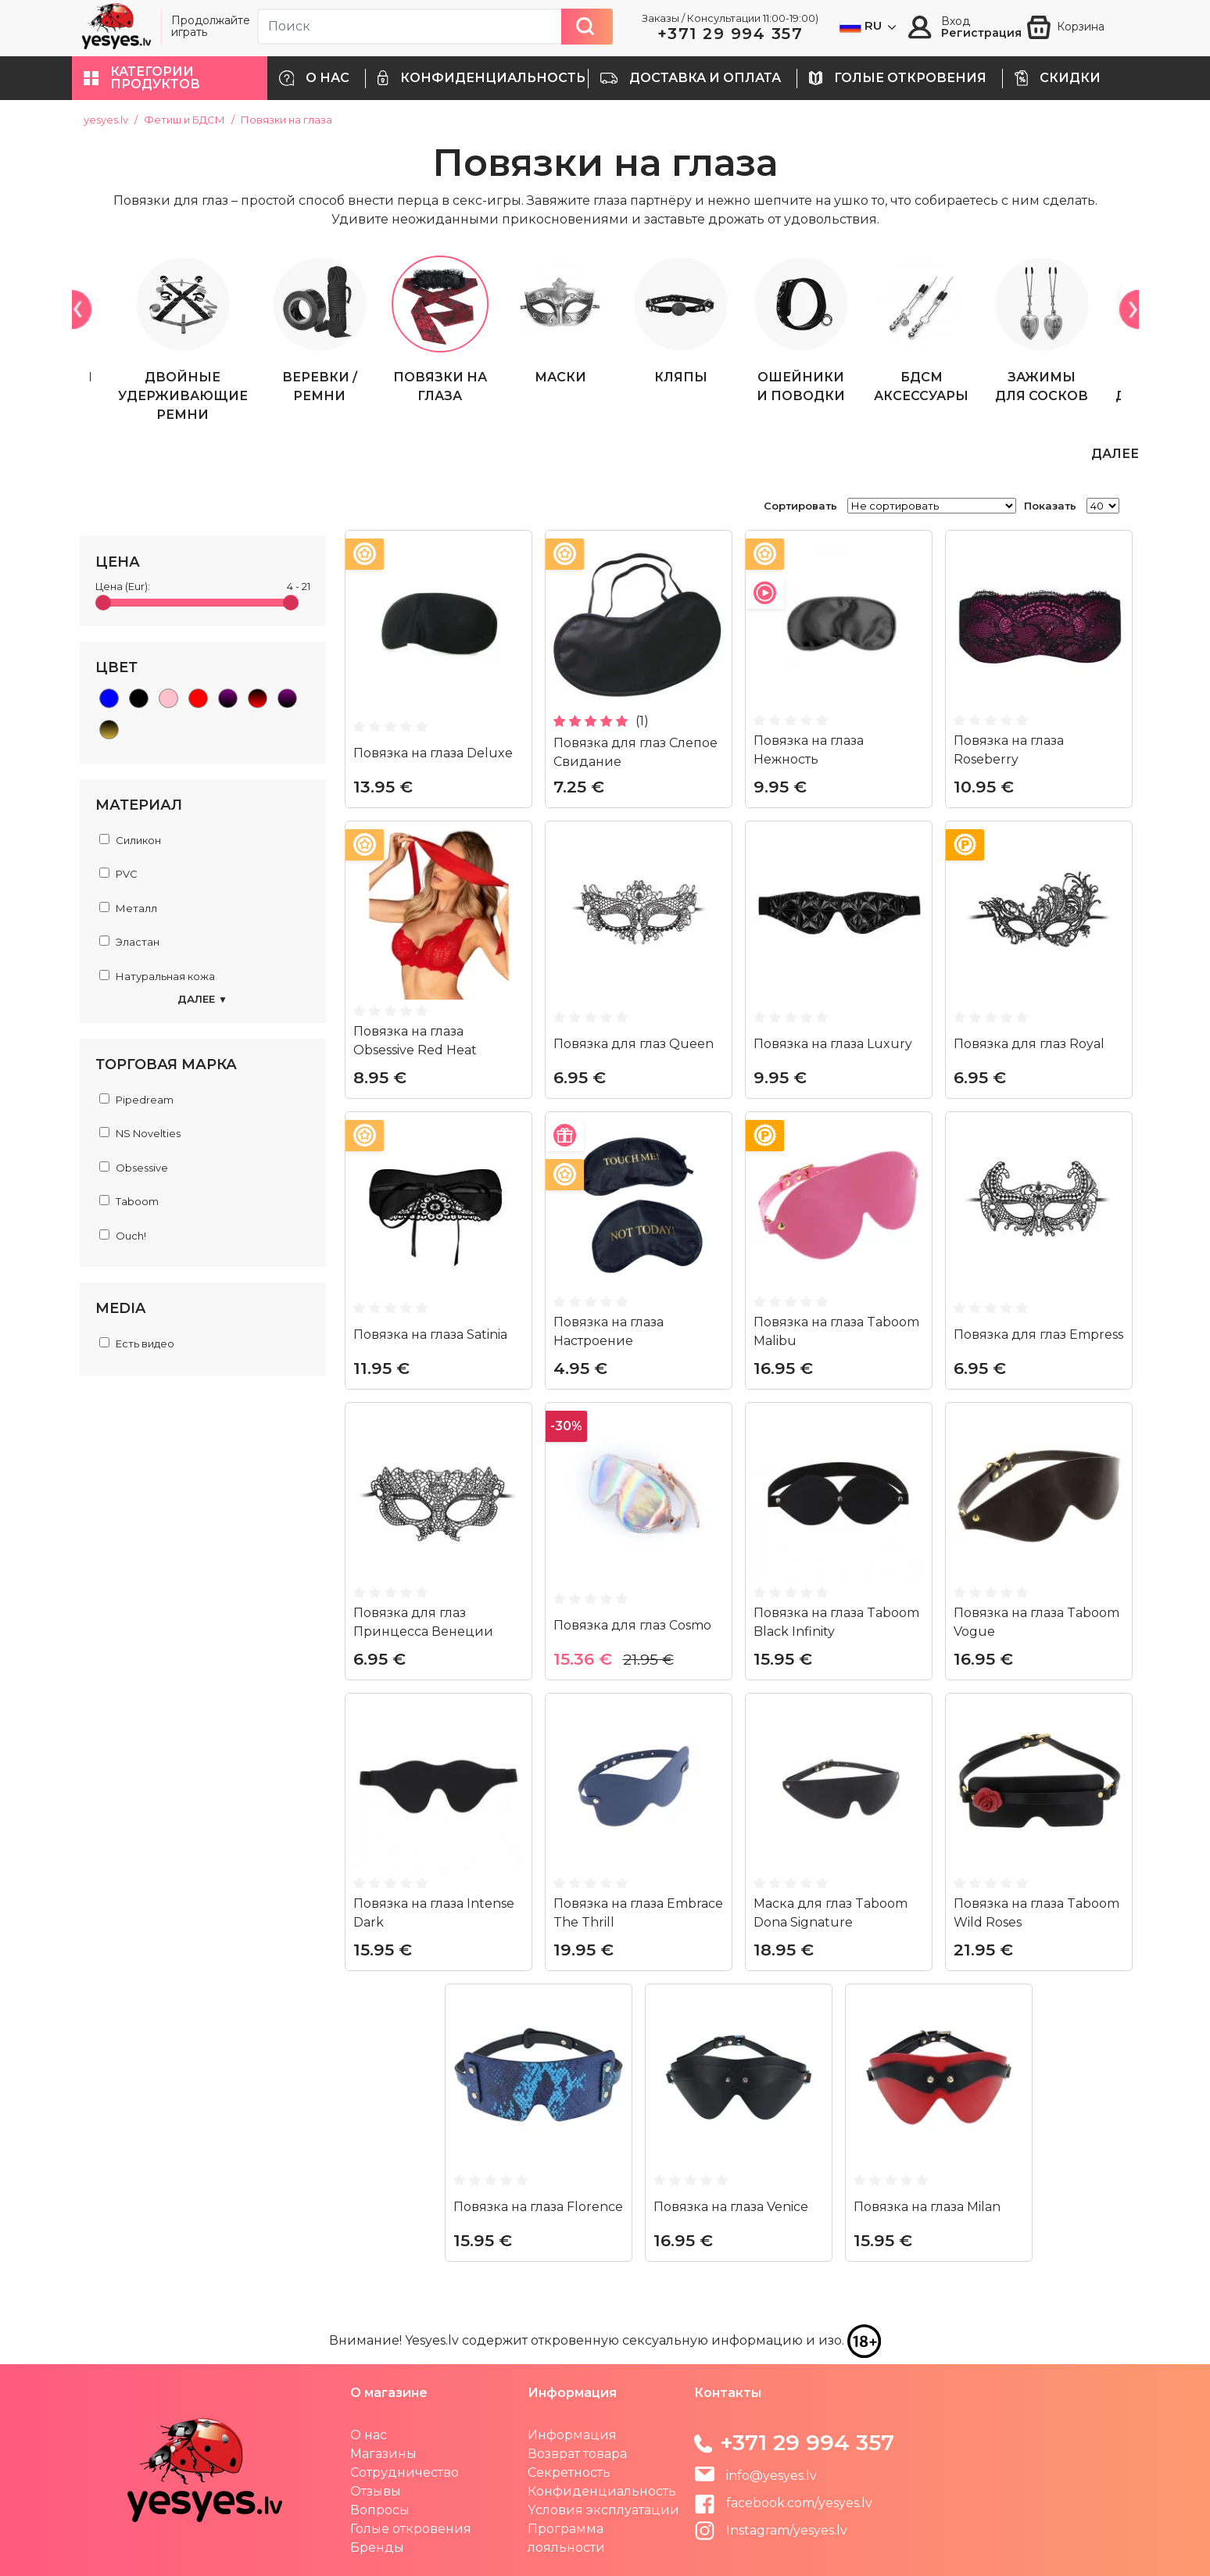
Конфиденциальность (602, 2490)
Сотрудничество (404, 2471)
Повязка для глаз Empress (1038, 1333)
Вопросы (380, 2509)
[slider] (103, 602)
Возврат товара (577, 2452)
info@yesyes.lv (771, 2474)
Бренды (377, 2546)
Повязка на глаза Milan (927, 2206)
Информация (572, 2434)
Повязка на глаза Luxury (833, 1043)
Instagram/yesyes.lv (770, 2529)
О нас (368, 2434)
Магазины (383, 2452)
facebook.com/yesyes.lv (783, 2502)
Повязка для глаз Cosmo (632, 1624)
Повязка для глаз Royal (1029, 1043)
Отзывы (375, 2490)
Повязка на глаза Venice (730, 2206)
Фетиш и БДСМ (184, 119)
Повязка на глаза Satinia (430, 1333)
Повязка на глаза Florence (538, 2206)
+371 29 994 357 (730, 33)
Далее (202, 999)
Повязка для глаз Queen (633, 1043)
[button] (169, 78)
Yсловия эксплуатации (603, 2509)
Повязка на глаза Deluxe (433, 752)
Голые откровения (410, 2528)
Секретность (569, 2471)
